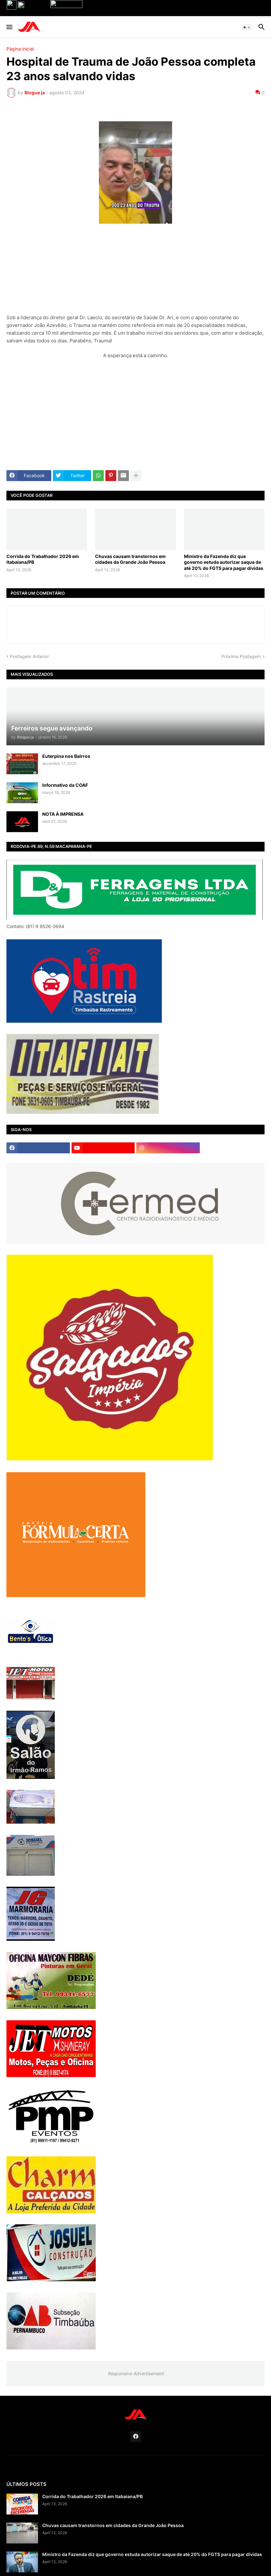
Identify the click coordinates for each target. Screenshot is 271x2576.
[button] (9, 27)
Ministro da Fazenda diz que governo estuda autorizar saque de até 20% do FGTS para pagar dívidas (223, 562)
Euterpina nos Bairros (66, 756)
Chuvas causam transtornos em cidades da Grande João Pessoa (130, 559)
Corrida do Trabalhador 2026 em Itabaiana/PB (42, 559)
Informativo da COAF (65, 785)
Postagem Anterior (29, 656)
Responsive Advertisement (136, 2373)
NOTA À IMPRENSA (62, 814)
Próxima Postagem (241, 656)
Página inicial (20, 49)
